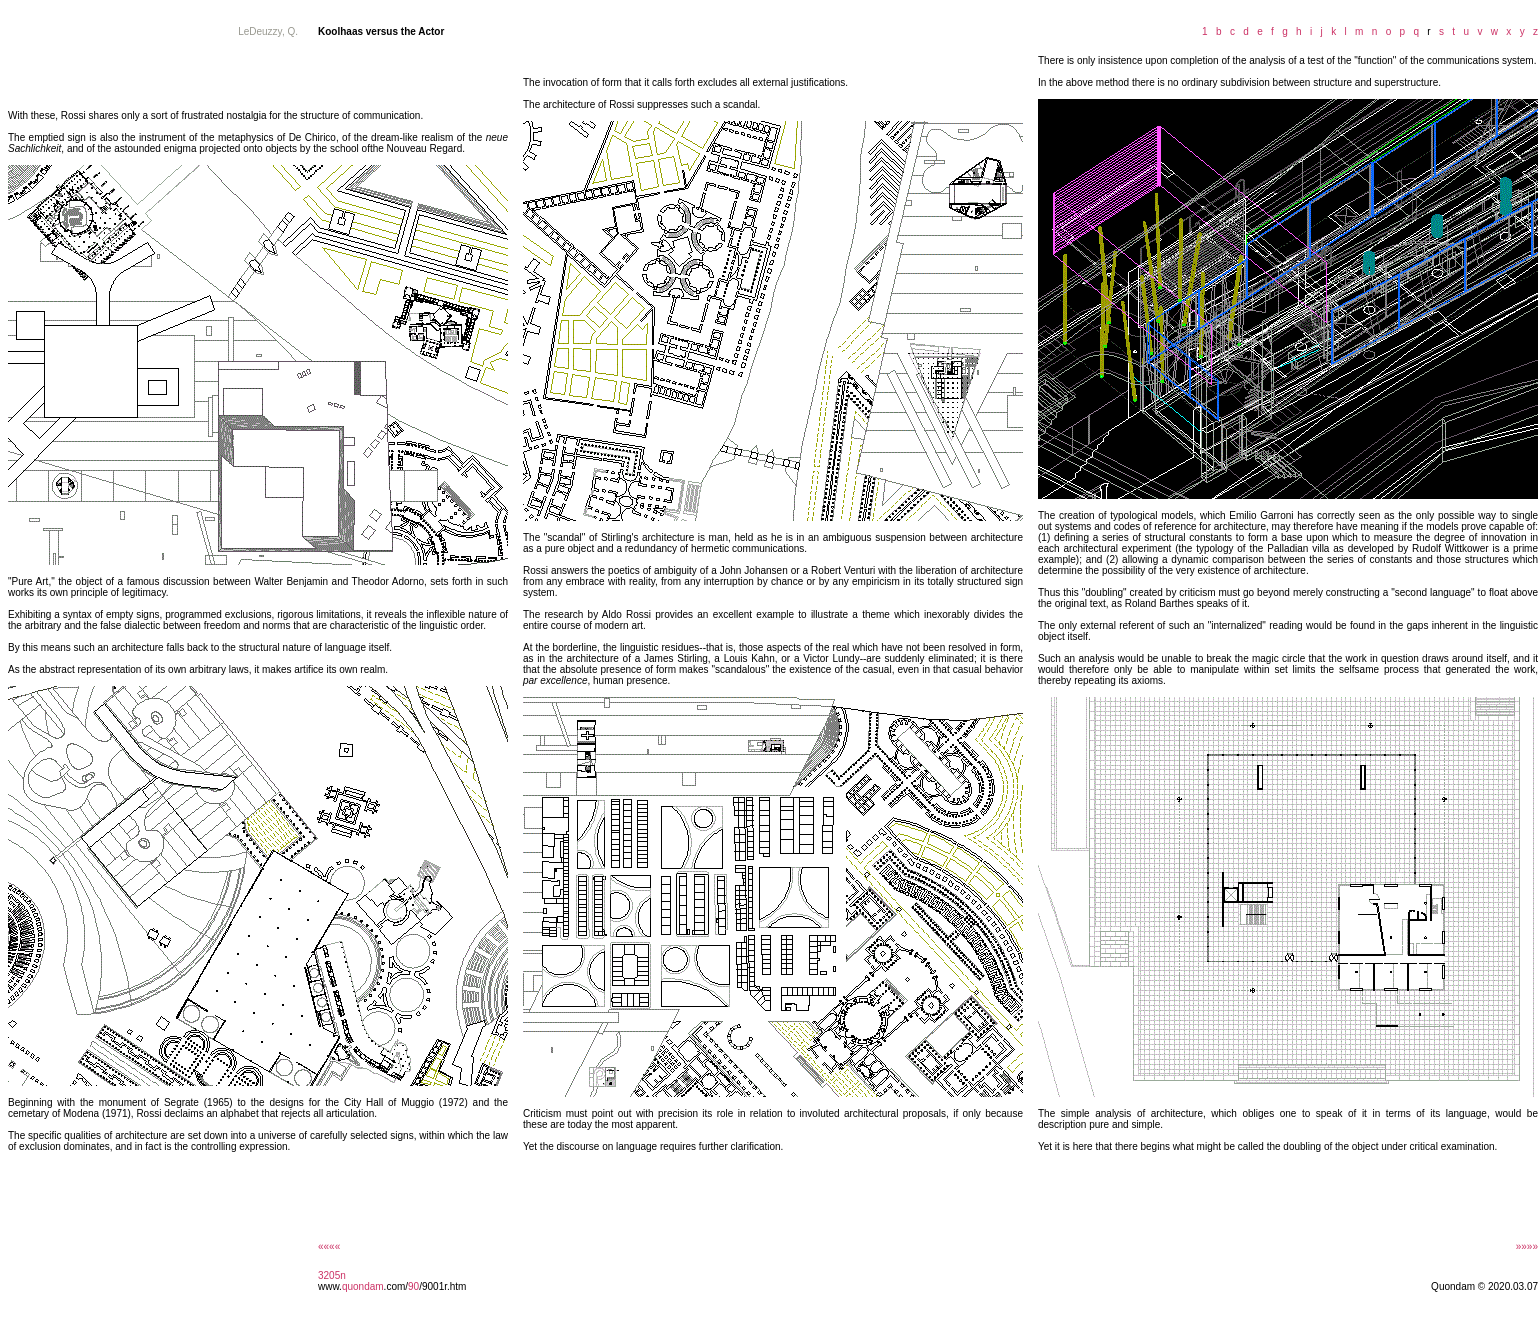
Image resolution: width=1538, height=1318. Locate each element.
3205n (332, 1275)
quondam (363, 1286)
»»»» (1527, 1246)
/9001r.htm (442, 1286)
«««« (329, 1246)
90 (413, 1286)
